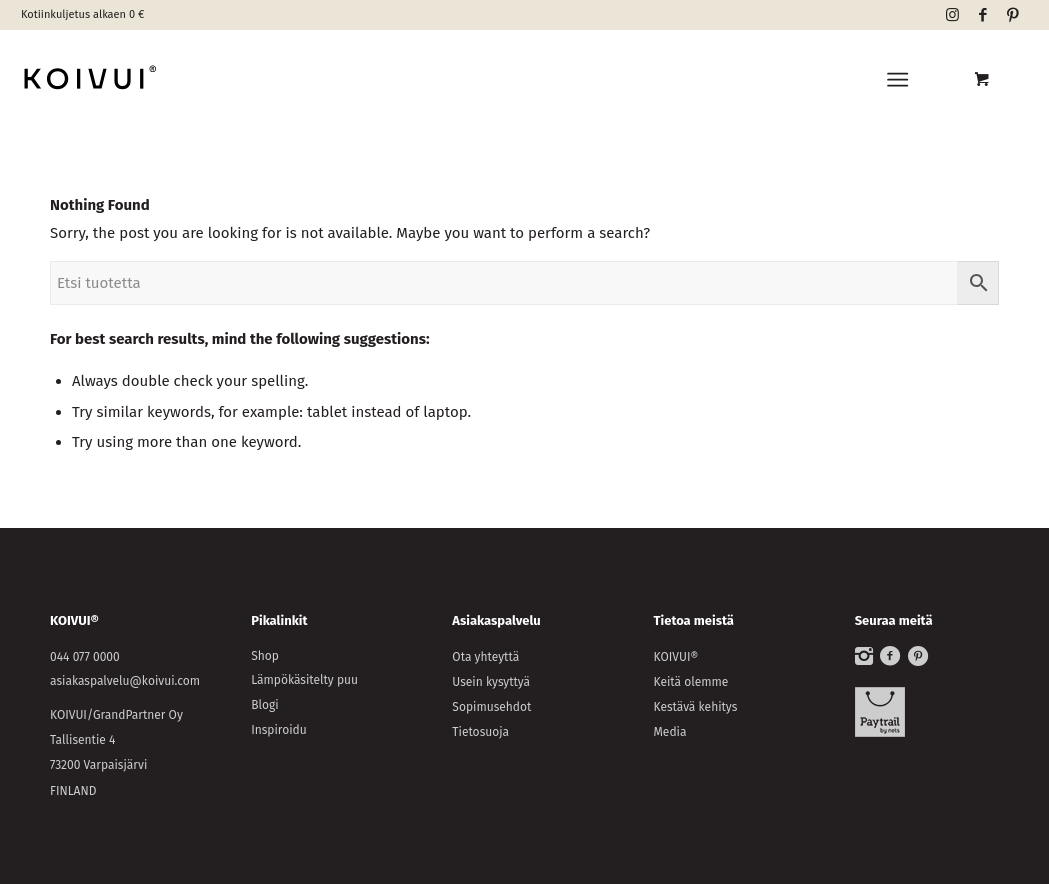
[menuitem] (901, 80)
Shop (265, 656)
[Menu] (897, 80)
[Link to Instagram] (952, 15)
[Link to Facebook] (982, 15)
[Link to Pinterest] (1013, 15)
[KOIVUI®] (181, 80)
